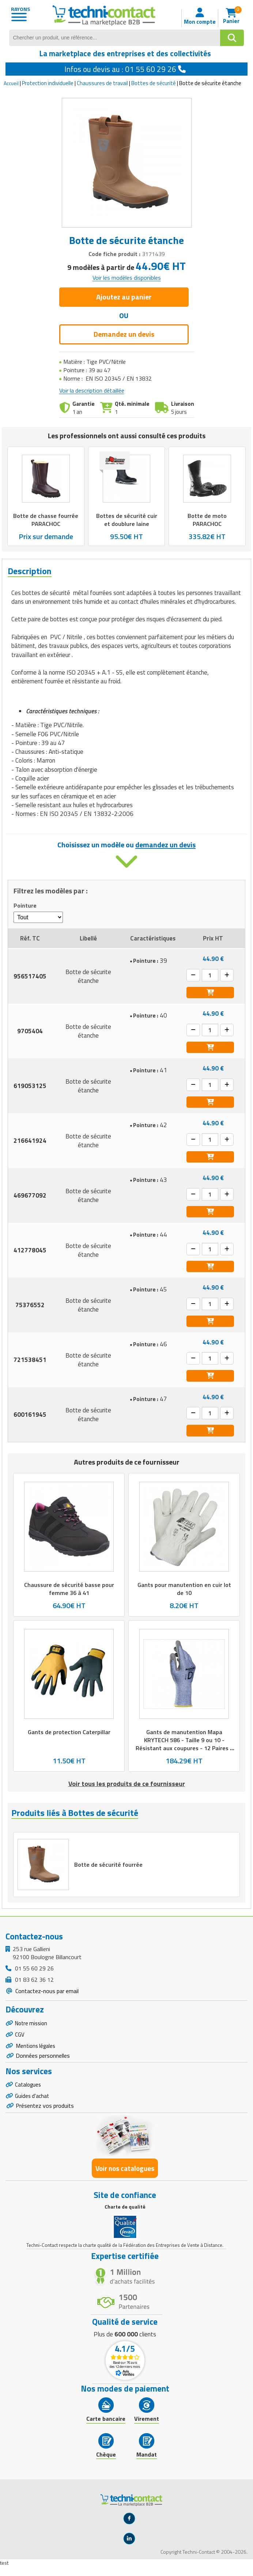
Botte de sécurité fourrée (109, 1865)
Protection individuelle (47, 83)
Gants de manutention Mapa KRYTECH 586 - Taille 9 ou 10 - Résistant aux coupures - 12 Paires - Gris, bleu (184, 1743)
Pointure (25, 905)
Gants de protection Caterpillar (69, 1731)
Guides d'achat (33, 2104)
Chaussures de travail (102, 83)
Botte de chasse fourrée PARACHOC (45, 519)
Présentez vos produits (45, 2115)
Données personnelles (43, 2061)
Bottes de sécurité (153, 83)
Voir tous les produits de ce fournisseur (126, 1784)
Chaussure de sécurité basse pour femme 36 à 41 (69, 1588)
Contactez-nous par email (46, 1993)
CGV (20, 2038)
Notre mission (32, 2026)
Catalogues (29, 2091)
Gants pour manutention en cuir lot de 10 (184, 1588)
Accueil (11, 83)
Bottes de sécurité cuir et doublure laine (126, 519)
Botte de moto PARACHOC (207, 519)
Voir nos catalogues (124, 2177)
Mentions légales (36, 2051)
